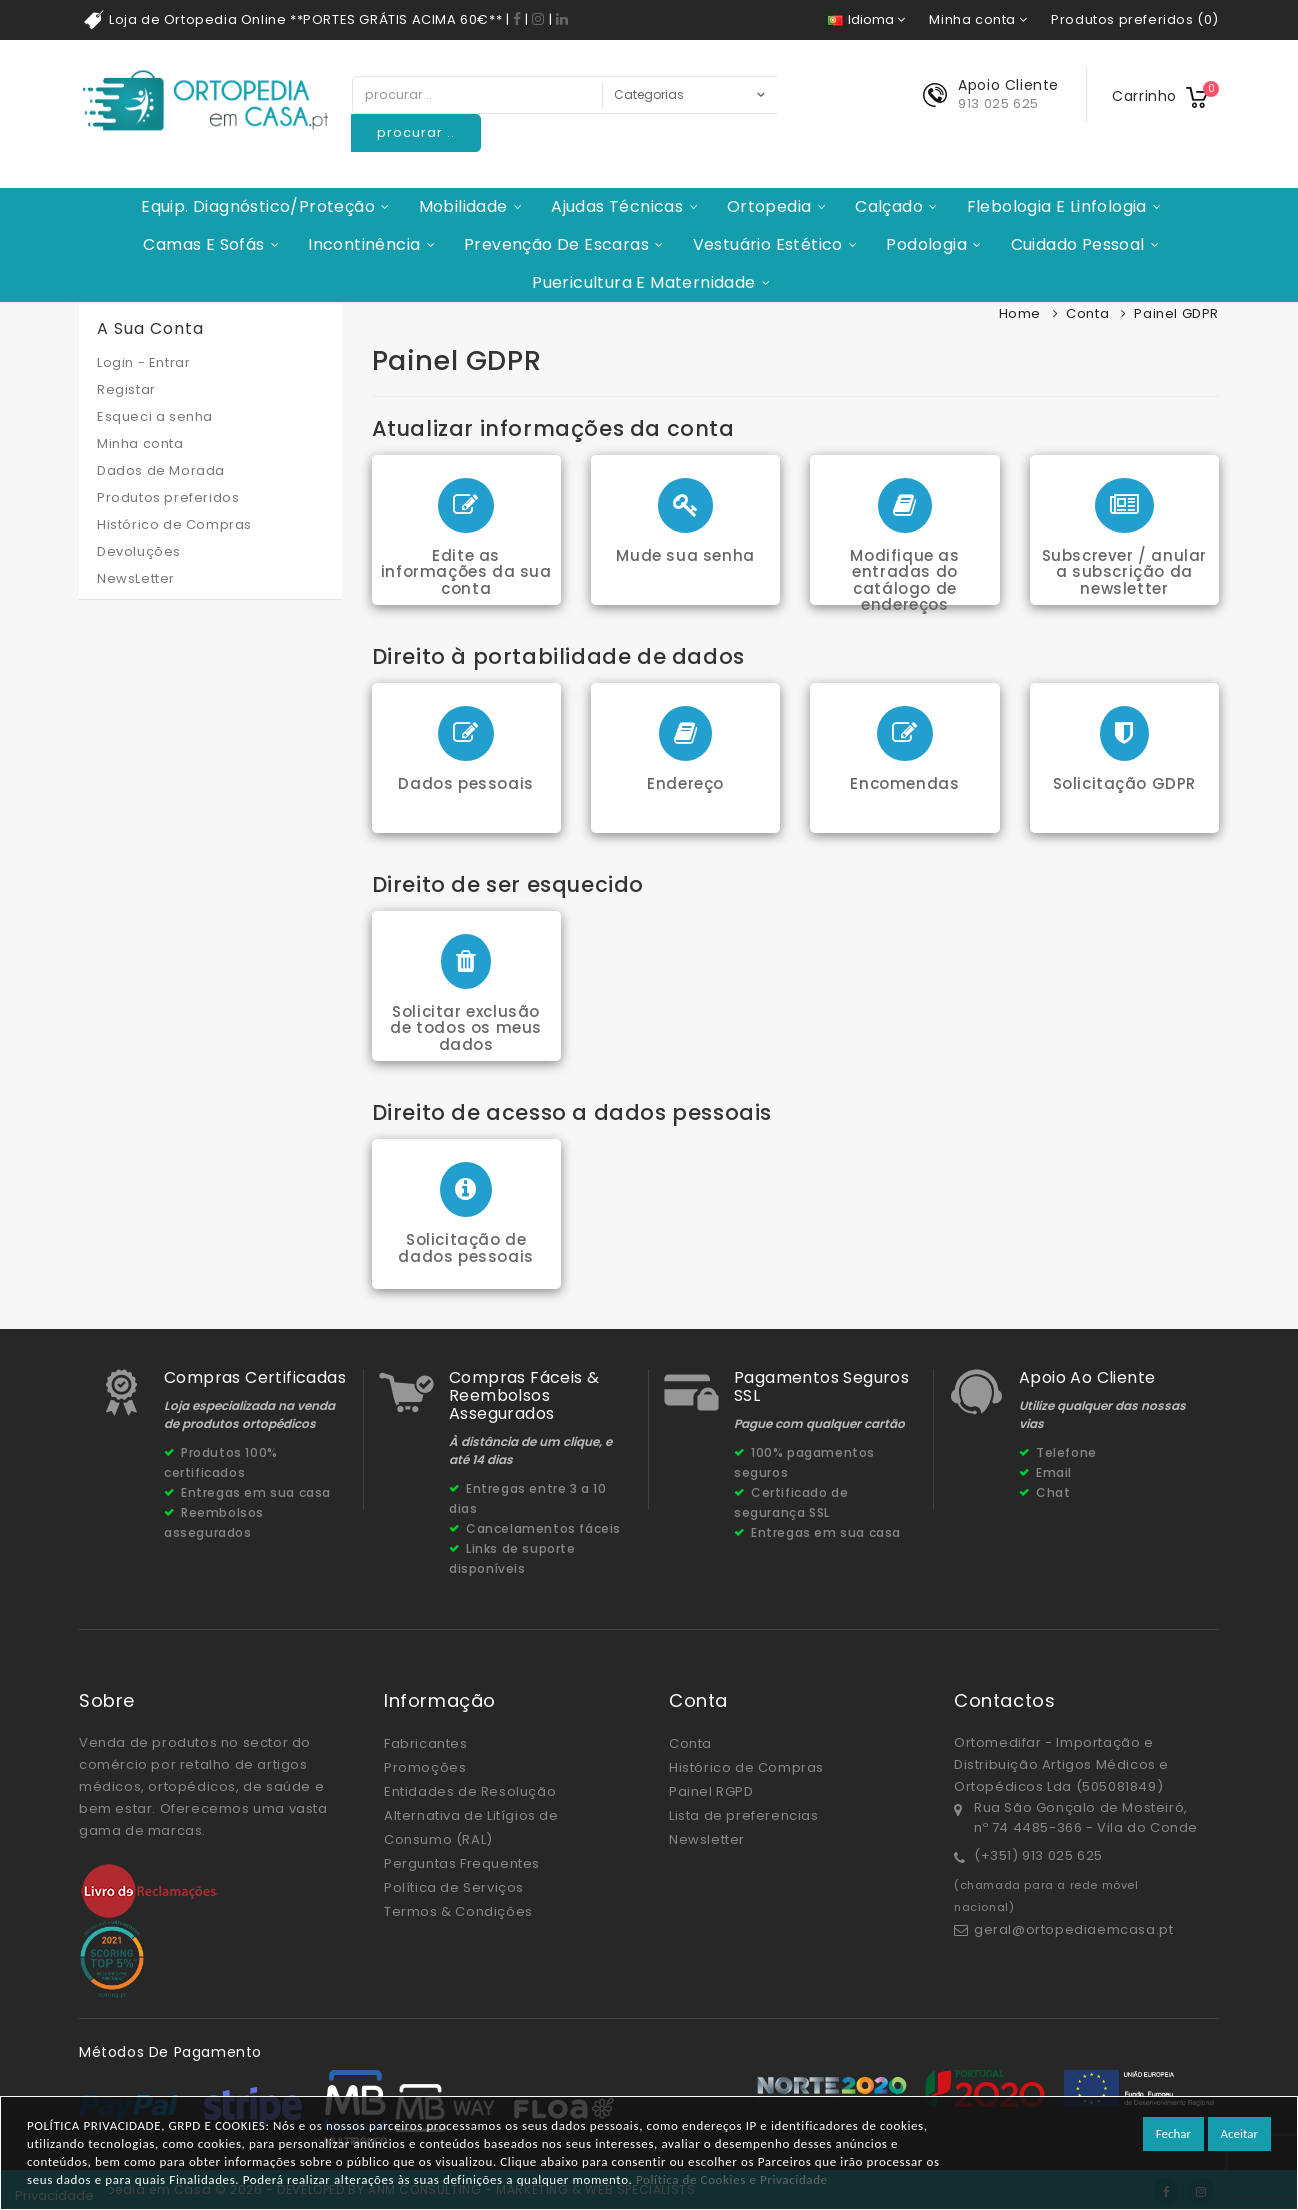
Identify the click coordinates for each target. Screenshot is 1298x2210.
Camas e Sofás (203, 244)
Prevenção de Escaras (556, 244)
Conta (1087, 313)
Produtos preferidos (168, 497)
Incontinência (364, 244)
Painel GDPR (1176, 313)
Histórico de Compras (174, 524)
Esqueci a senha (155, 416)
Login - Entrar (143, 362)
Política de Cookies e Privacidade (732, 2179)
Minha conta (140, 443)
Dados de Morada (161, 470)
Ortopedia (769, 206)
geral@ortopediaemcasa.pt (1073, 1929)
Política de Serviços (454, 1887)
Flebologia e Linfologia (1057, 206)
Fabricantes (426, 1743)
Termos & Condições (458, 1911)
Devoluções (139, 551)
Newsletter (707, 1839)
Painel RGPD (711, 1791)
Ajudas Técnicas (617, 206)
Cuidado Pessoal (1078, 244)
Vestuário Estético (768, 244)
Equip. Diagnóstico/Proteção (258, 206)
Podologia (926, 244)
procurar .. (416, 132)
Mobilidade (463, 206)
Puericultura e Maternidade (643, 282)
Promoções (425, 1767)
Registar (126, 389)
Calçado (889, 206)
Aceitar (1239, 2133)
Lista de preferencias (744, 1815)
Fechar (1173, 2133)
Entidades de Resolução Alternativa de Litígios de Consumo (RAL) (471, 1815)
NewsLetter (136, 578)
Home (1020, 313)
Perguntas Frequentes (462, 1863)
